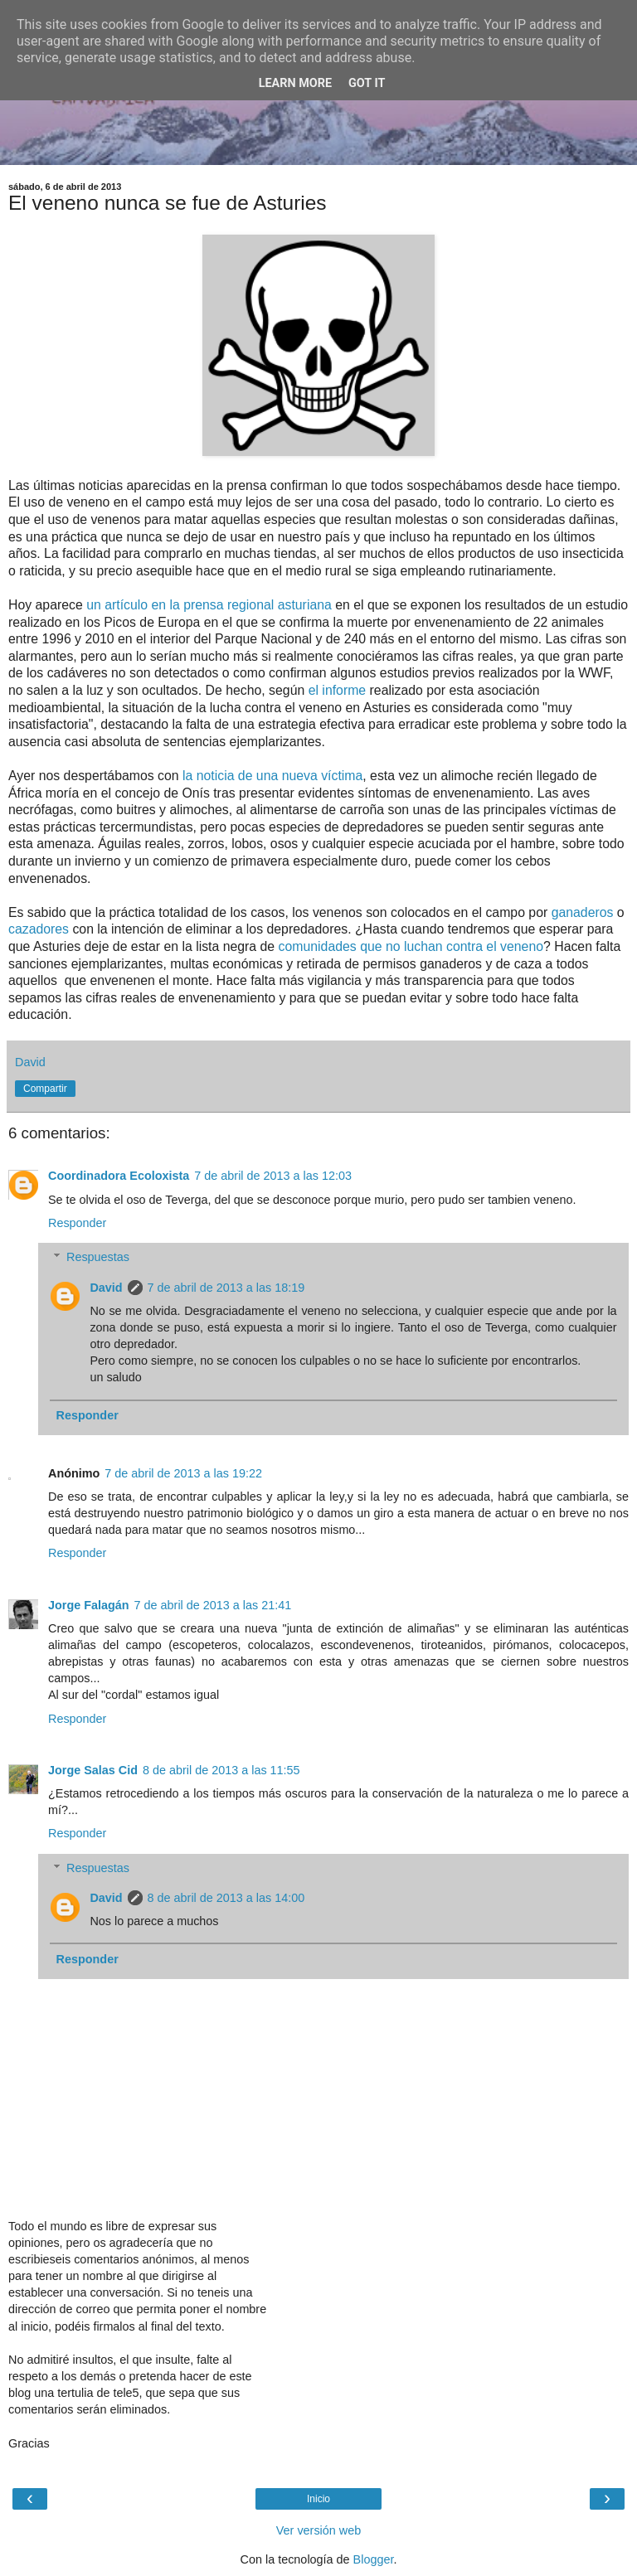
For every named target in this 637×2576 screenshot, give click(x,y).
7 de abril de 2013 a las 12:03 (273, 1175)
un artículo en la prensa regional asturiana (209, 605)
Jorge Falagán (88, 1605)
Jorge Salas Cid (93, 1770)
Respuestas (97, 1257)
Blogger (373, 2559)
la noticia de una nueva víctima (272, 776)
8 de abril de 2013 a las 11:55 (221, 1770)
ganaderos (584, 912)
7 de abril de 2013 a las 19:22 (183, 1473)
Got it (366, 83)
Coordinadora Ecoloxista (118, 1175)
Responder (77, 1223)
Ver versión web (318, 2530)
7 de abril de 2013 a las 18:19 (226, 1287)
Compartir (45, 1088)
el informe (338, 690)
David (106, 1287)
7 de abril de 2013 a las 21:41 (213, 1605)
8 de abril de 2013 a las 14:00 (226, 1897)
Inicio (318, 2499)
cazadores (40, 929)
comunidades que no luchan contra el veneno (411, 946)
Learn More (295, 83)
